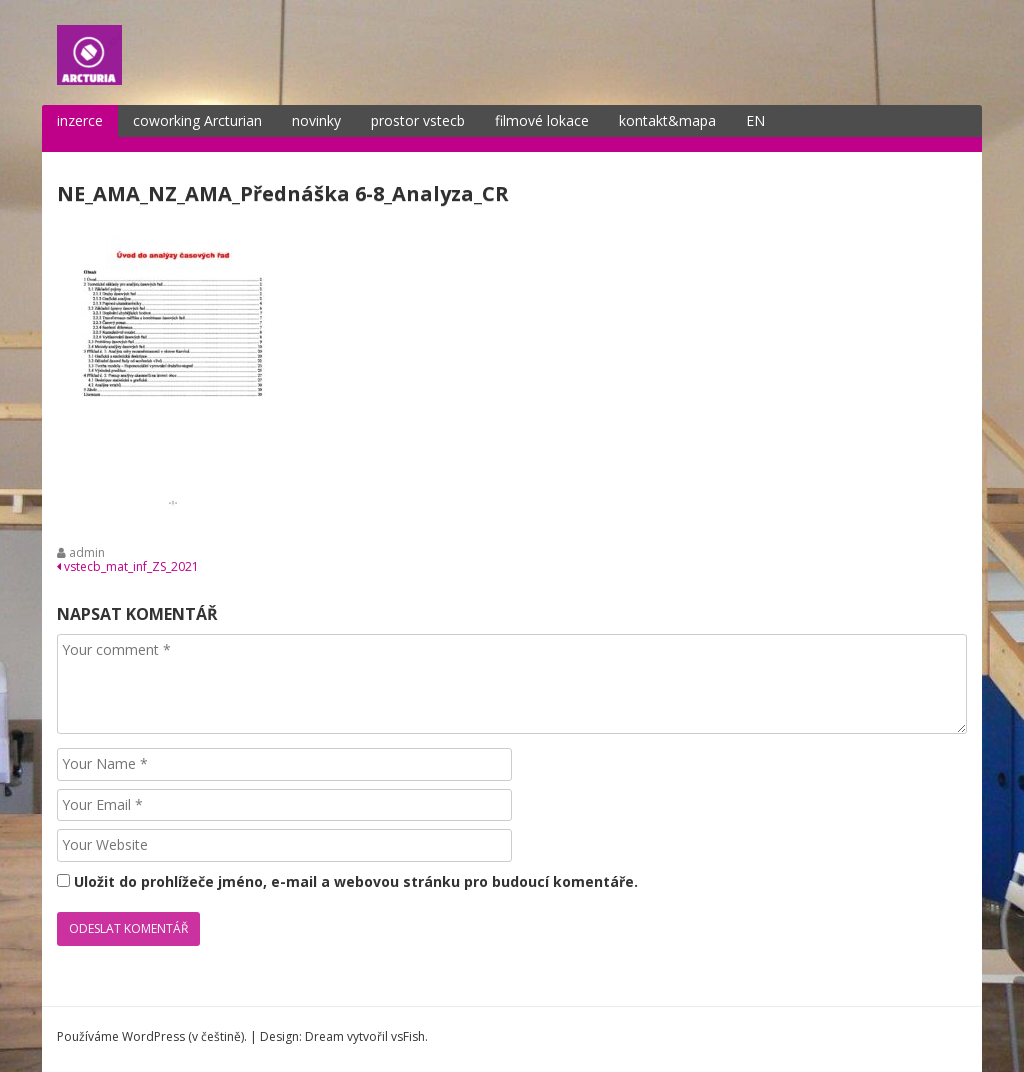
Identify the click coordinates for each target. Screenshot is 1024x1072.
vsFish (408, 1036)
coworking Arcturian (197, 120)
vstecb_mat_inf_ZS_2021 (128, 566)
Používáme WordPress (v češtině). (152, 1036)
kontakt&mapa (667, 120)
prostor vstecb (418, 120)
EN (755, 120)
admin (87, 552)
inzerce (80, 120)
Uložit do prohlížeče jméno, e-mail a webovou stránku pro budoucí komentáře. (356, 881)
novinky (316, 120)
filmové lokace (542, 120)
